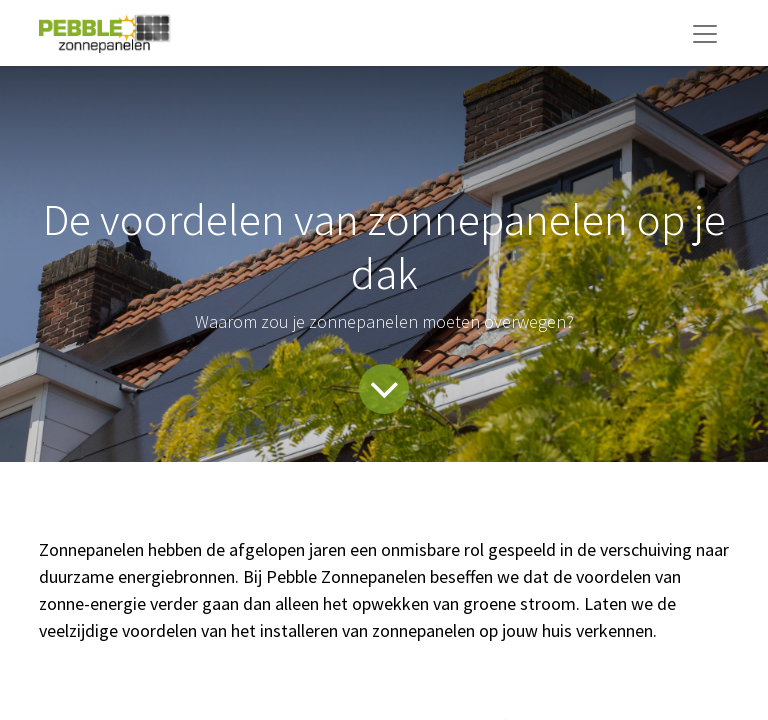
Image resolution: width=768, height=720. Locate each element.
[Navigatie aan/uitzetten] (705, 33)
